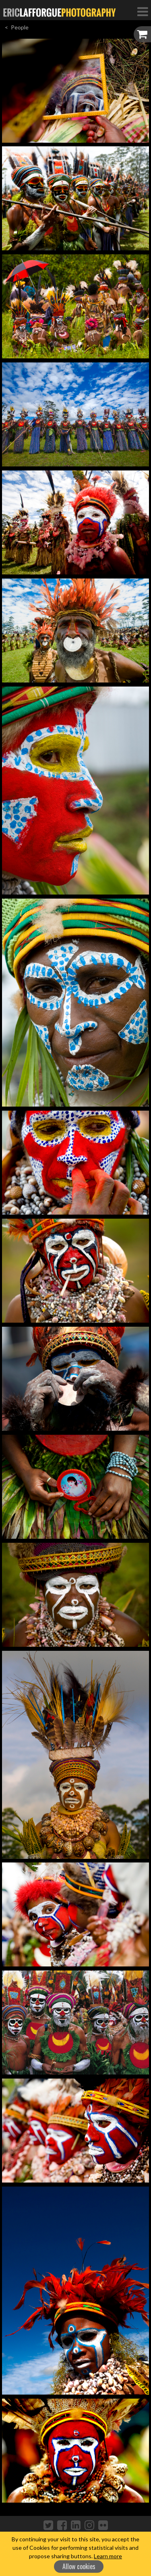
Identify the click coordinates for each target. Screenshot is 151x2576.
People (20, 27)
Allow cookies (78, 2566)
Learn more (108, 2556)
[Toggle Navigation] (142, 11)
